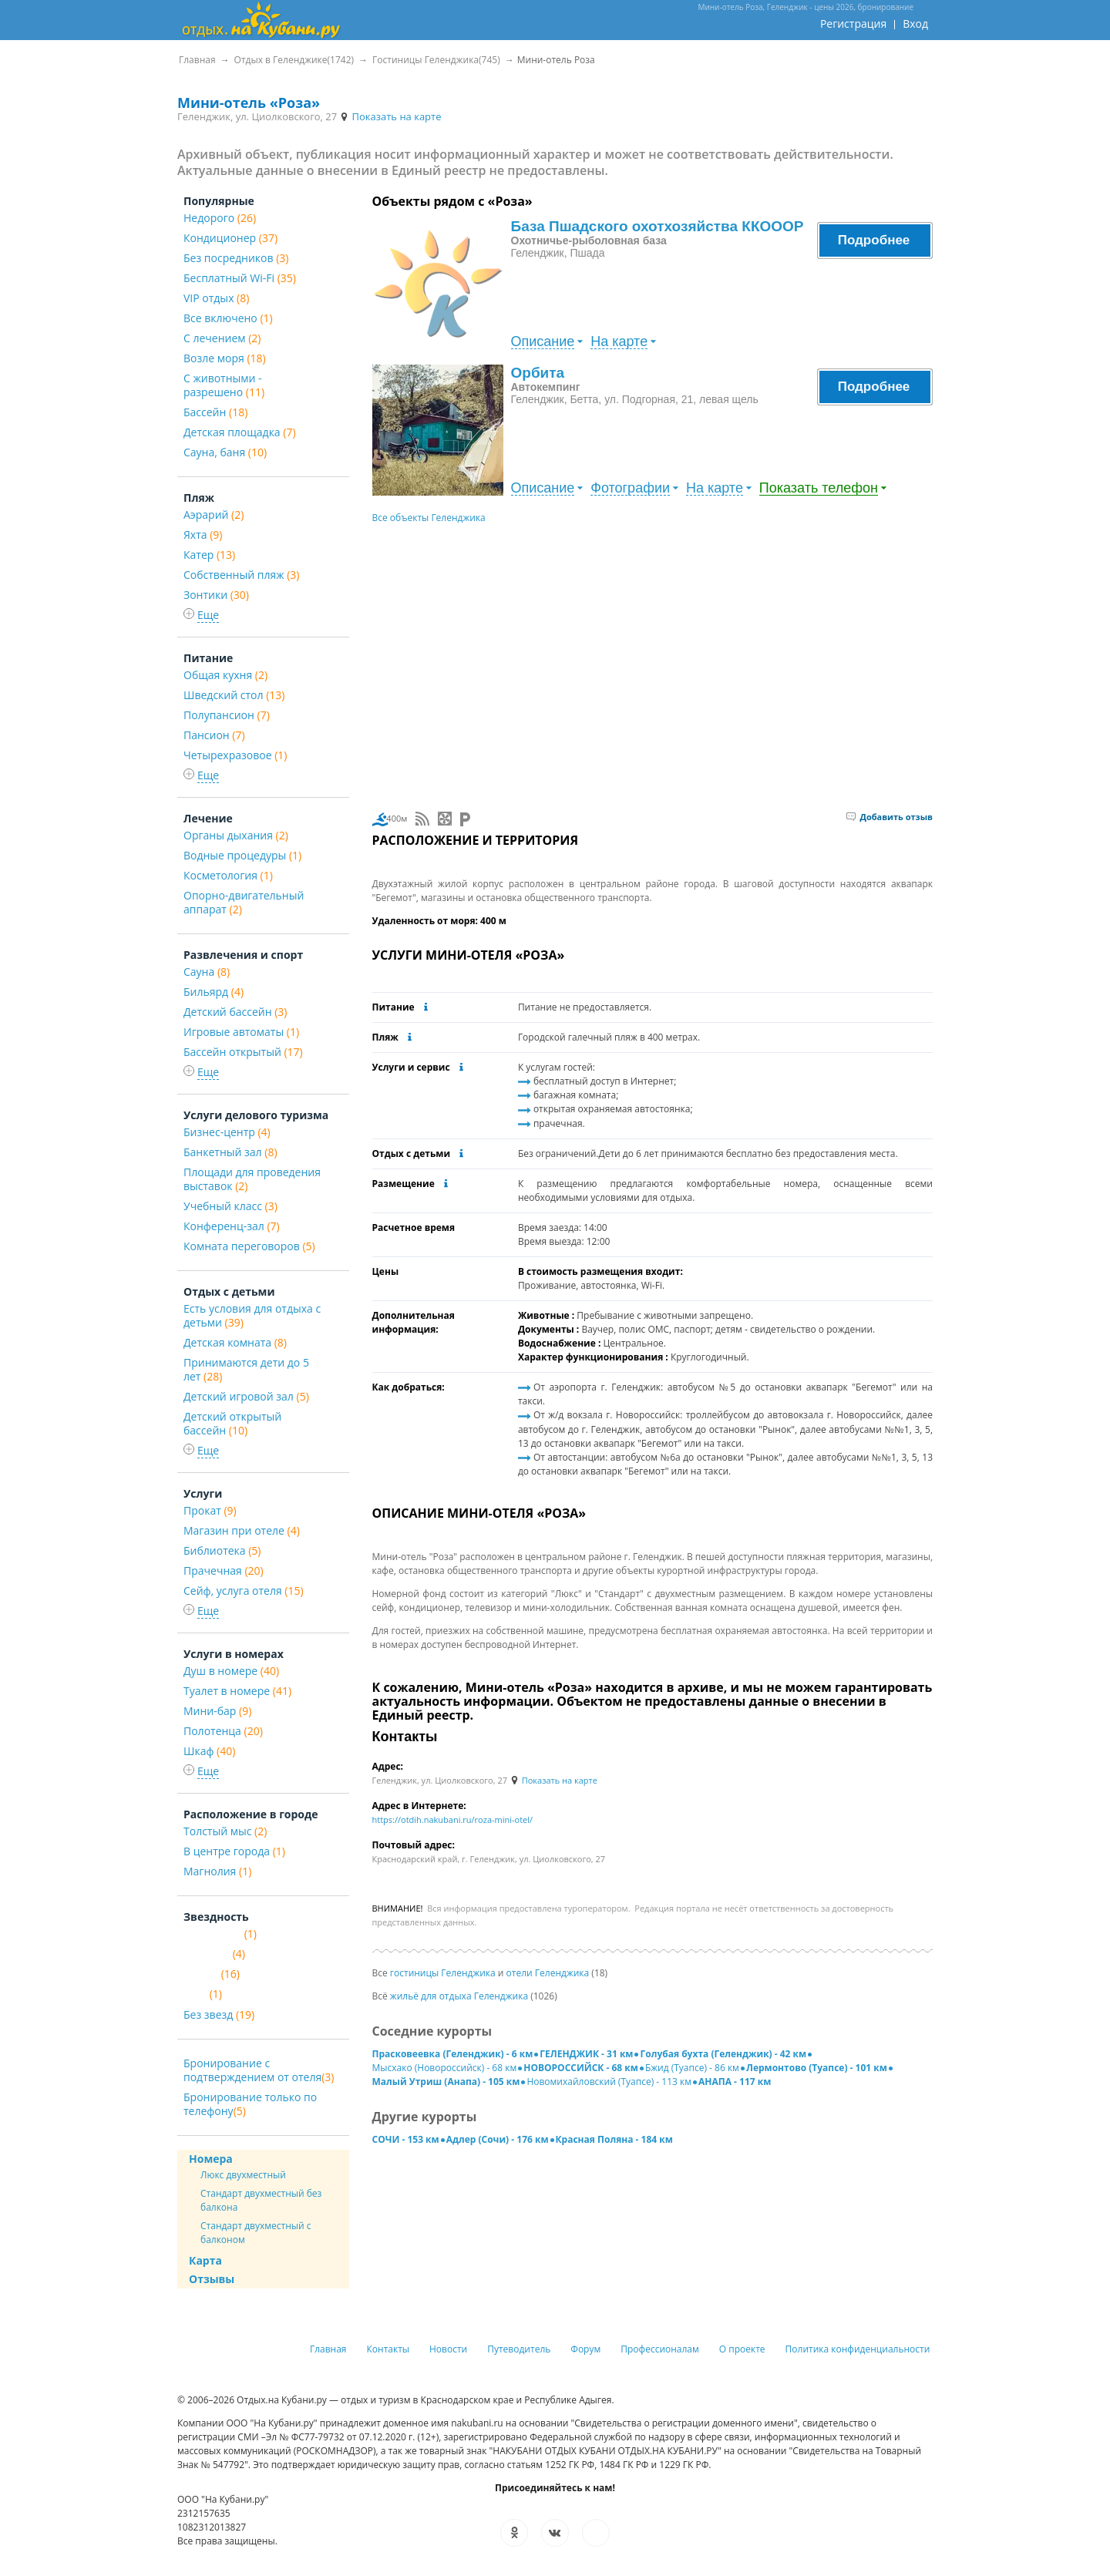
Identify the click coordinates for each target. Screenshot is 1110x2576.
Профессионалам (660, 2349)
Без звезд (218, 2014)
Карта (205, 2260)
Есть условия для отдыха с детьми (252, 1315)
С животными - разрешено (223, 385)
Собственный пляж (241, 574)
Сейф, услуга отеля (243, 1590)
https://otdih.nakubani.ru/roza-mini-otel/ (452, 1819)
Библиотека (222, 1550)
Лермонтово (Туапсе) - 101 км (816, 2067)
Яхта (202, 534)
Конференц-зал (231, 1226)
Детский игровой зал (246, 1396)
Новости (448, 2349)
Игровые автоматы (241, 1031)
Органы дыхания (235, 835)
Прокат (210, 1510)
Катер (209, 554)
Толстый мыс (225, 1831)
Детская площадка (239, 432)
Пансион (214, 735)
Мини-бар (217, 1710)
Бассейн (215, 412)
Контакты (388, 2349)
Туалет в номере (237, 1690)
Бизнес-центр (227, 1132)
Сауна (206, 971)
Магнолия (217, 1871)
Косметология (228, 875)
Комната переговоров (249, 1246)
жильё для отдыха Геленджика (459, 1996)
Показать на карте (390, 116)
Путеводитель (518, 2349)
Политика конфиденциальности (857, 2349)
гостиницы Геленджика (443, 1972)
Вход (915, 23)
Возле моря (224, 358)
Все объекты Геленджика (429, 517)
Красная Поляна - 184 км (614, 2139)
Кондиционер (230, 237)
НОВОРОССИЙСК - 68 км (580, 2067)
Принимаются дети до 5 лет (246, 1369)
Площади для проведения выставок (252, 1179)
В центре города (234, 1851)
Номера (211, 2158)
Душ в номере (231, 1670)
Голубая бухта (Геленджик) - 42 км (723, 2053)
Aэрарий (213, 514)
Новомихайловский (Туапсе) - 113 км (608, 2081)
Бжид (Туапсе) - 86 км (692, 2067)
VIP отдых (216, 298)
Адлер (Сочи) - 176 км (497, 2139)
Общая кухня (225, 675)
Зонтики (216, 594)
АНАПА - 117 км (734, 2081)
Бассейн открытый (243, 1051)
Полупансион (226, 715)
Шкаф (209, 1751)
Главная (328, 2349)
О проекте (742, 2349)
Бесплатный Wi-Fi (239, 278)
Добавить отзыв (889, 816)
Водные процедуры (242, 855)
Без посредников (235, 258)
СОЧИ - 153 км (405, 2139)
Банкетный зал (230, 1152)
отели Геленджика (548, 1972)
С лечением (222, 338)
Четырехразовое (235, 755)
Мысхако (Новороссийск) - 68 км (444, 2067)
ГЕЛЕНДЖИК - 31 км (586, 2053)
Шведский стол (233, 695)
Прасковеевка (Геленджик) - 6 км (452, 2053)
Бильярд (213, 991)
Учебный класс (230, 1206)
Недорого (219, 217)
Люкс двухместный (243, 2174)
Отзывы (211, 2279)
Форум (585, 2349)
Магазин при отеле (241, 1530)
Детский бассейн (235, 1011)
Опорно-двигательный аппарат (243, 902)
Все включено (228, 318)
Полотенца (223, 1730)
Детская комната (235, 1342)
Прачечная (223, 1570)
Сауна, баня (225, 452)
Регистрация (853, 23)
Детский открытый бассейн (232, 1423)
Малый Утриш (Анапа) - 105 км (446, 2081)
